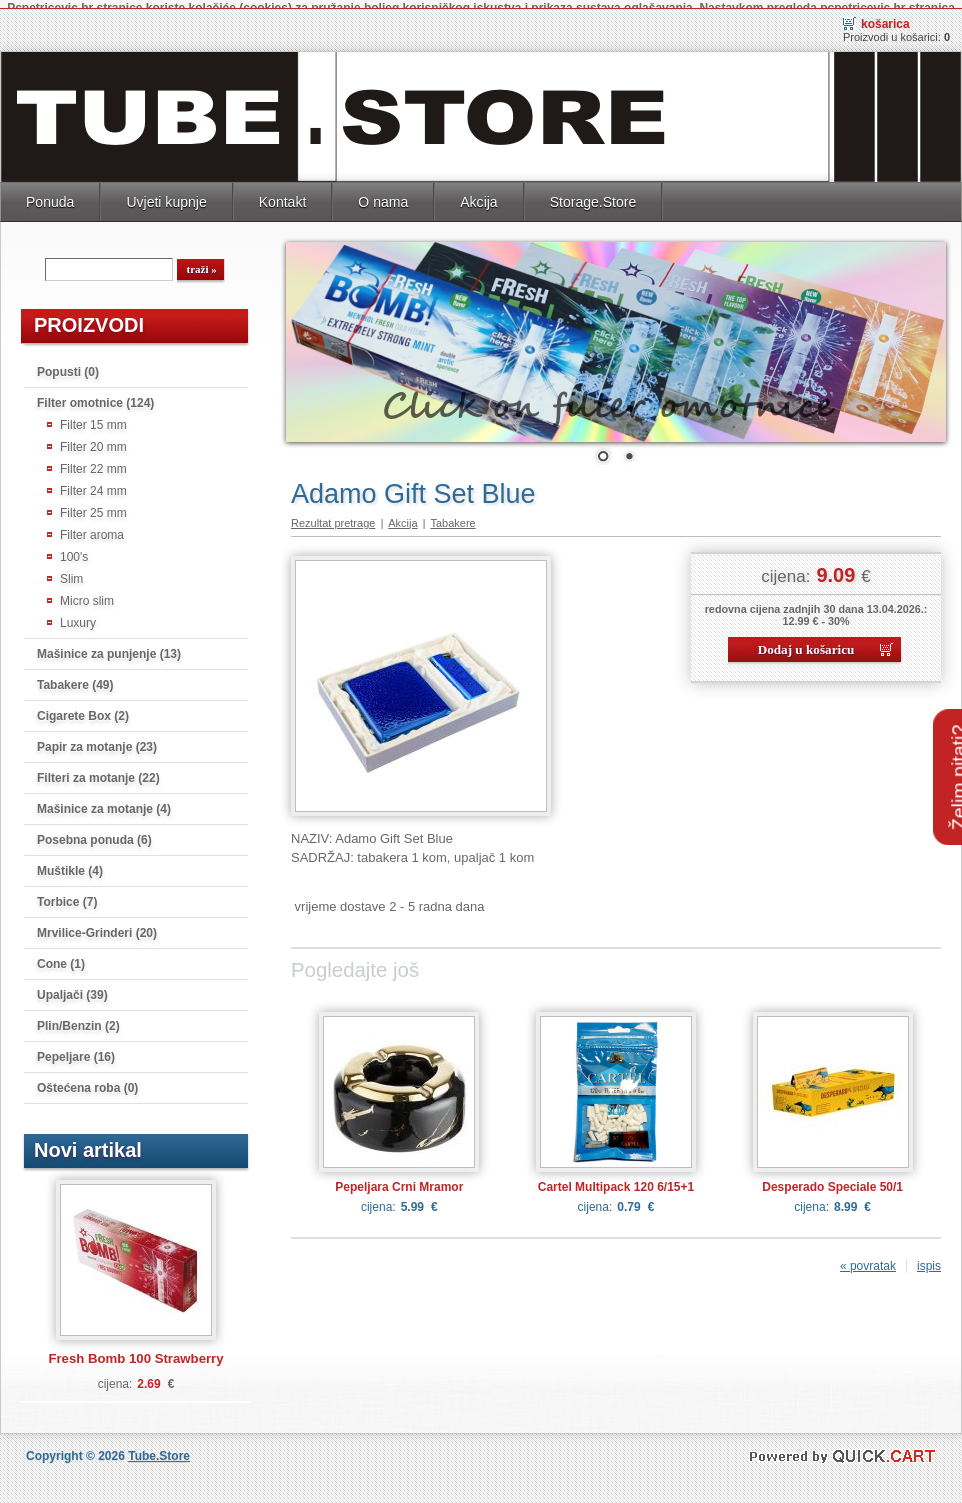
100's (74, 548)
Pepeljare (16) (76, 1048)
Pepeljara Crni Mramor (399, 1178)
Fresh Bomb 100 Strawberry (135, 1349)
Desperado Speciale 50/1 (832, 1178)
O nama (383, 193)
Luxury (78, 614)
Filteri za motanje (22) (98, 769)
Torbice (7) (67, 893)
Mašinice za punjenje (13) (109, 645)
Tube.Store (159, 1447)
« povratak (868, 1257)
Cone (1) (61, 955)
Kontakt (283, 193)
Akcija (478, 193)
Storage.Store (593, 193)
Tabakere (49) (75, 676)
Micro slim (87, 592)
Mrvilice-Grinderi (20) (97, 924)
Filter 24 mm (93, 482)
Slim (71, 570)
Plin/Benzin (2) (78, 1017)
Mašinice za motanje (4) (104, 800)
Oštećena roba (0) (87, 1079)
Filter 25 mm (93, 504)
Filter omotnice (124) (95, 394)
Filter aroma (92, 526)
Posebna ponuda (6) (94, 831)
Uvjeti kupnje (166, 193)
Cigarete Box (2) (83, 707)
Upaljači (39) (72, 986)
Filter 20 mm (93, 438)
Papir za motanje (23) (97, 738)
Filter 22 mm (93, 460)
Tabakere (452, 514)
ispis (929, 1257)
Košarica (885, 15)
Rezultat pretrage (333, 514)
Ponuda (50, 193)
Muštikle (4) (70, 862)
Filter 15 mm (93, 416)
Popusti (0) (68, 363)
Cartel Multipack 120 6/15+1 (616, 1178)
